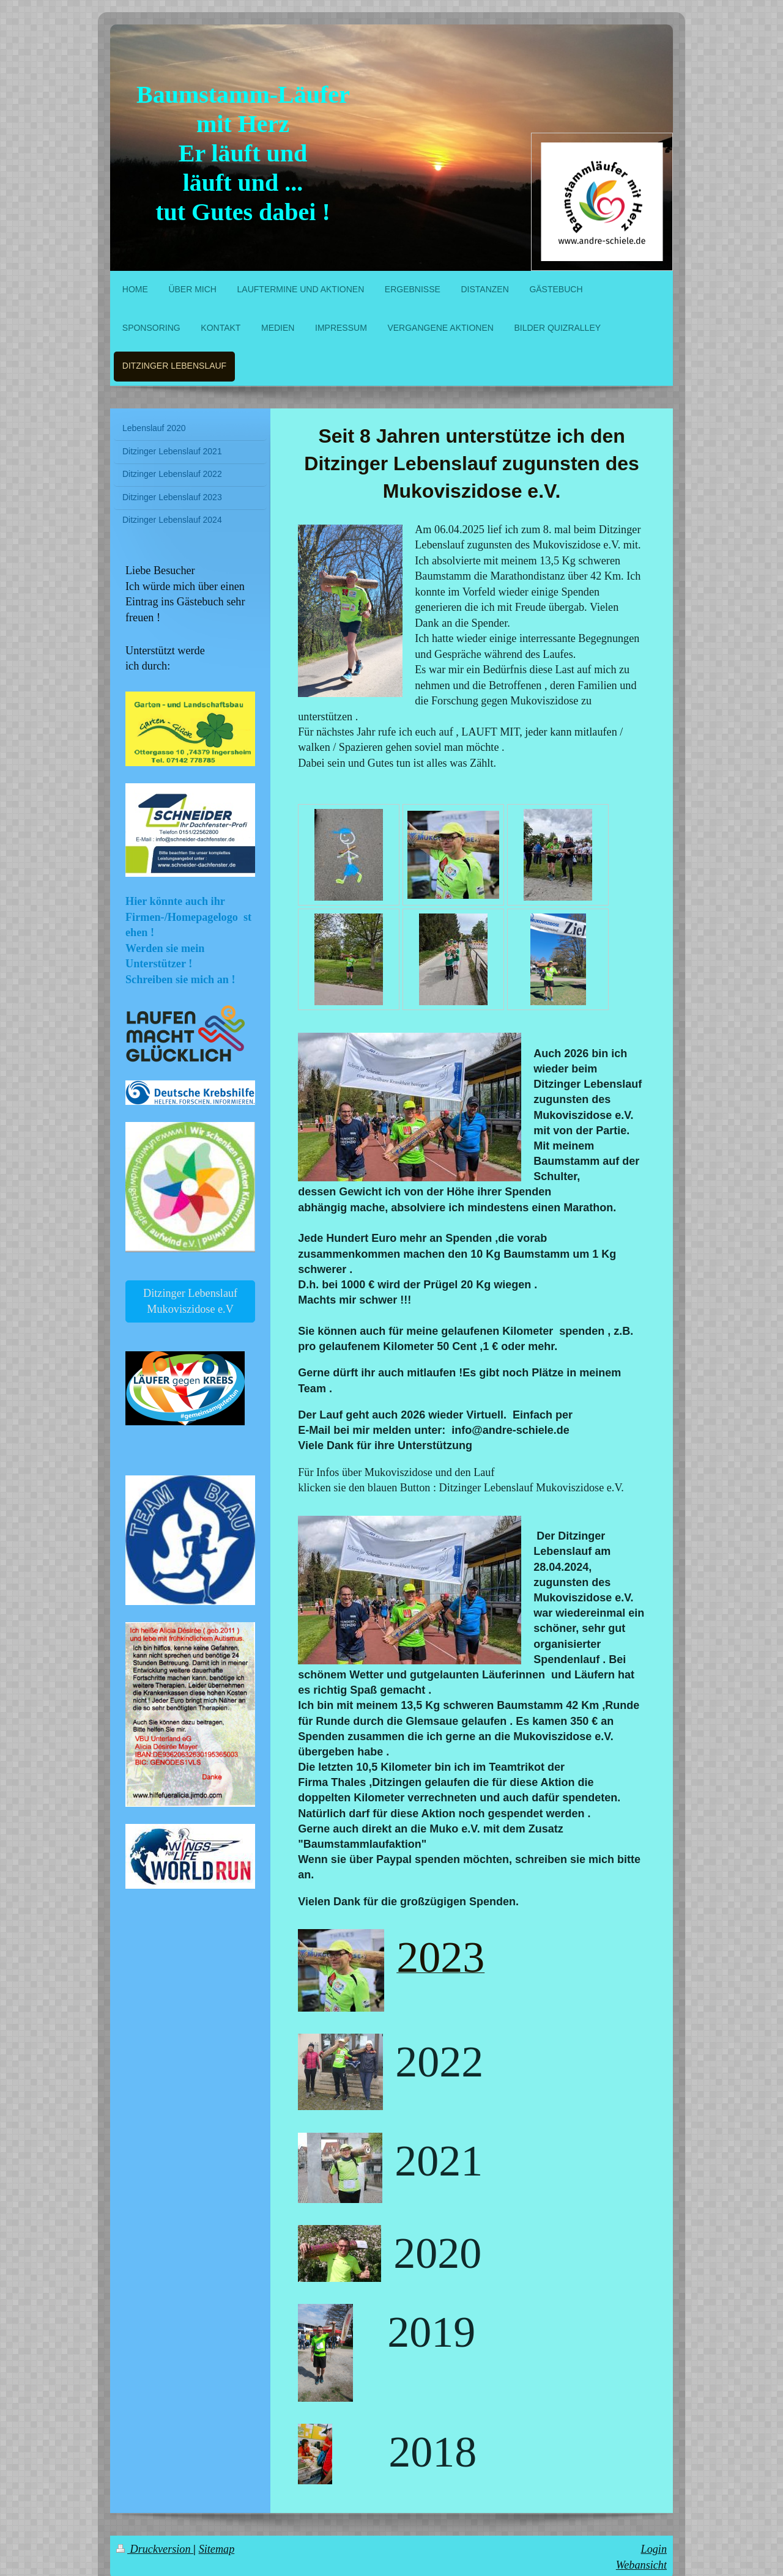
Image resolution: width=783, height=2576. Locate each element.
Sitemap (217, 2549)
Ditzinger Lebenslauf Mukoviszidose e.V (190, 1301)
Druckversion (154, 2549)
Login (654, 2549)
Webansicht (641, 2565)
